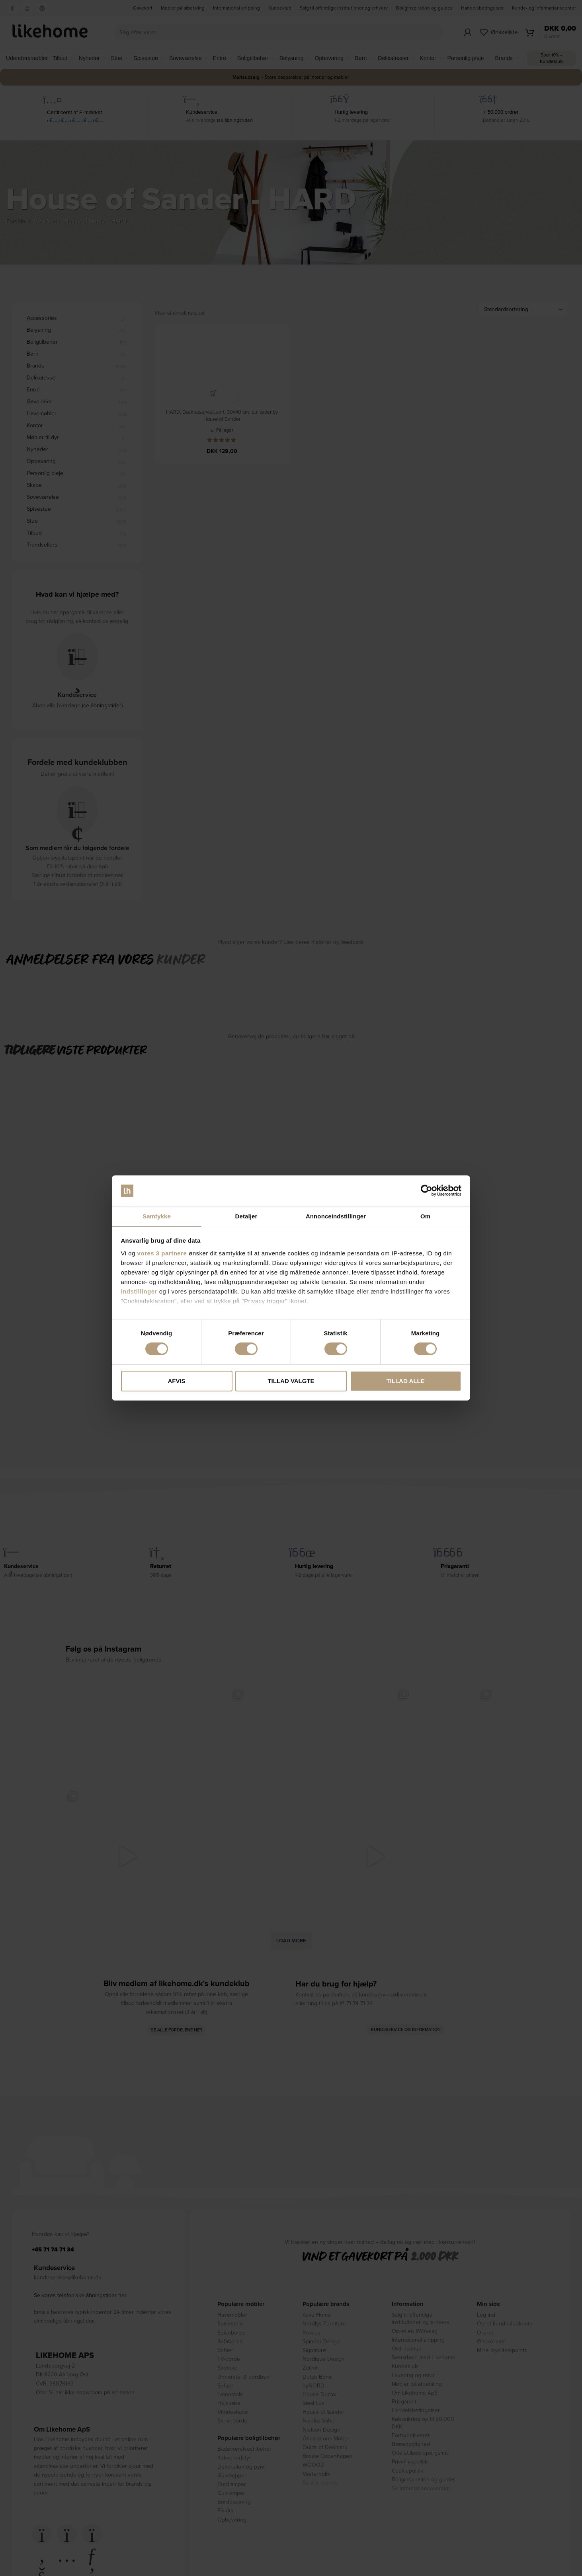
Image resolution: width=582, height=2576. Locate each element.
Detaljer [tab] (246, 1215)
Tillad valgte (291, 1381)
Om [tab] (425, 1215)
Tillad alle (405, 1381)
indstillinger (139, 1291)
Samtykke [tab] (157, 1215)
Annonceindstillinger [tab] (336, 1215)
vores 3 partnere (162, 1253)
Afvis (176, 1381)
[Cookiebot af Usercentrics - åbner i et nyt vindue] (426, 1190)
